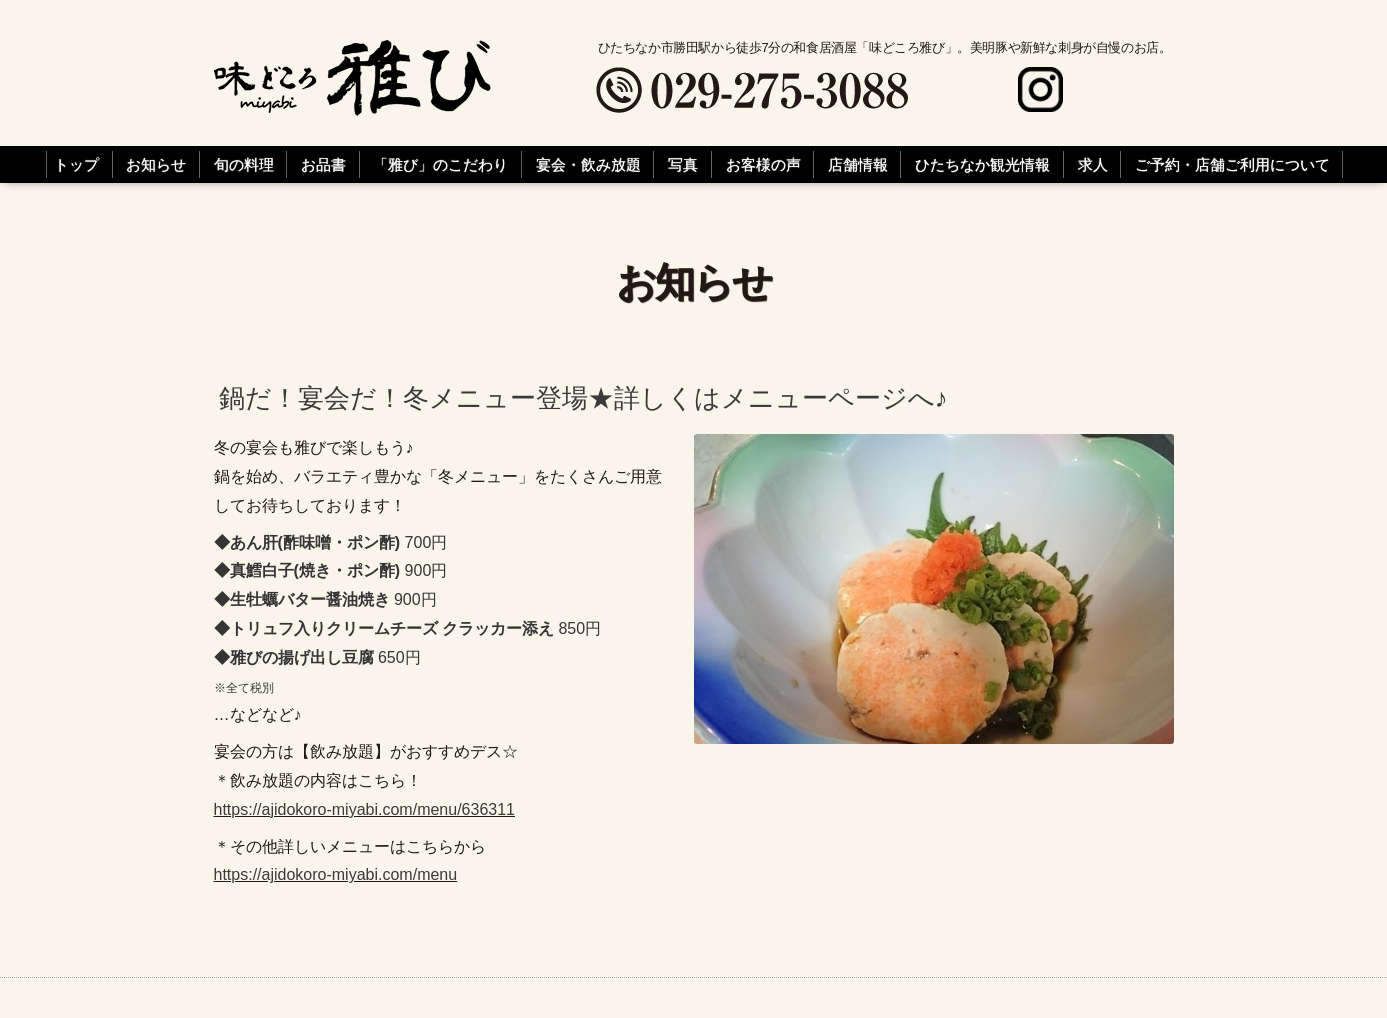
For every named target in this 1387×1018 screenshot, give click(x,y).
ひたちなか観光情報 (982, 165)
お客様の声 (763, 165)
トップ (76, 165)
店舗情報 (858, 165)
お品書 (323, 165)
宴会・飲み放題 (588, 165)
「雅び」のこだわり (440, 165)
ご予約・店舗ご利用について (1232, 165)
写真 (683, 165)
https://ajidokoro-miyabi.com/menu (336, 874)
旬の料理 (244, 165)
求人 (1093, 165)
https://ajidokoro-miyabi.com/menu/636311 (365, 809)
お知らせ (156, 165)
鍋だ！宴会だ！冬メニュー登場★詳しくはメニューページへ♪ (583, 398)
